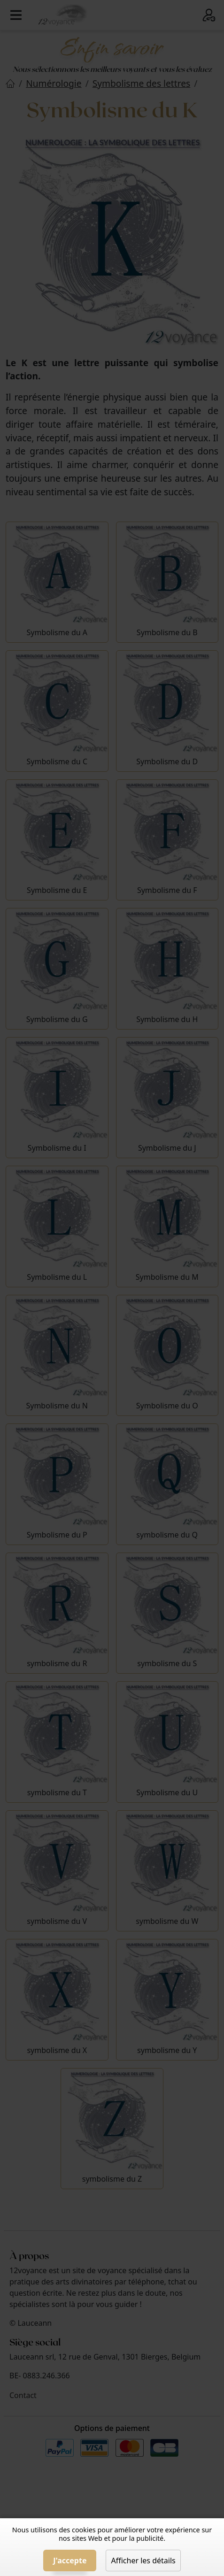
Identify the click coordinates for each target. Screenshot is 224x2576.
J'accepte (69, 2560)
